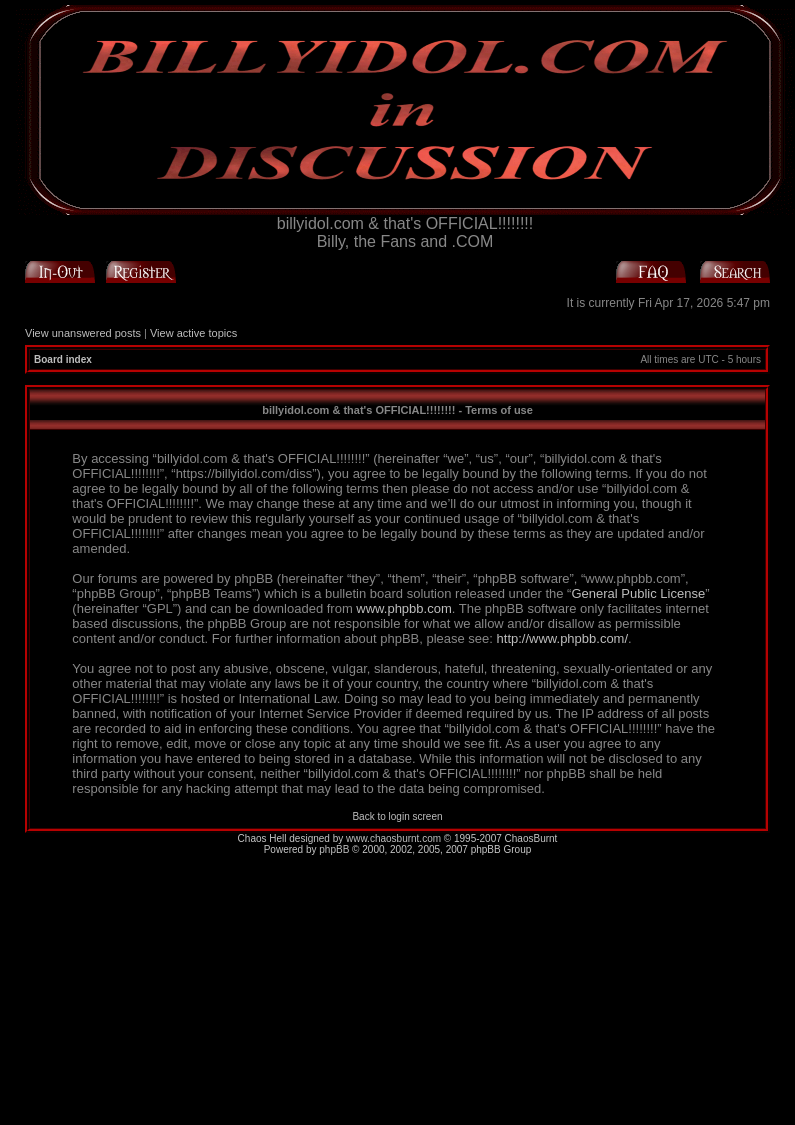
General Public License (638, 593)
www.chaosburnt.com (393, 838)
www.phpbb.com (403, 608)
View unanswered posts (83, 333)
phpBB (334, 849)
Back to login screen (397, 816)
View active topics (193, 333)
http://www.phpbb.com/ (563, 638)
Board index (63, 359)
